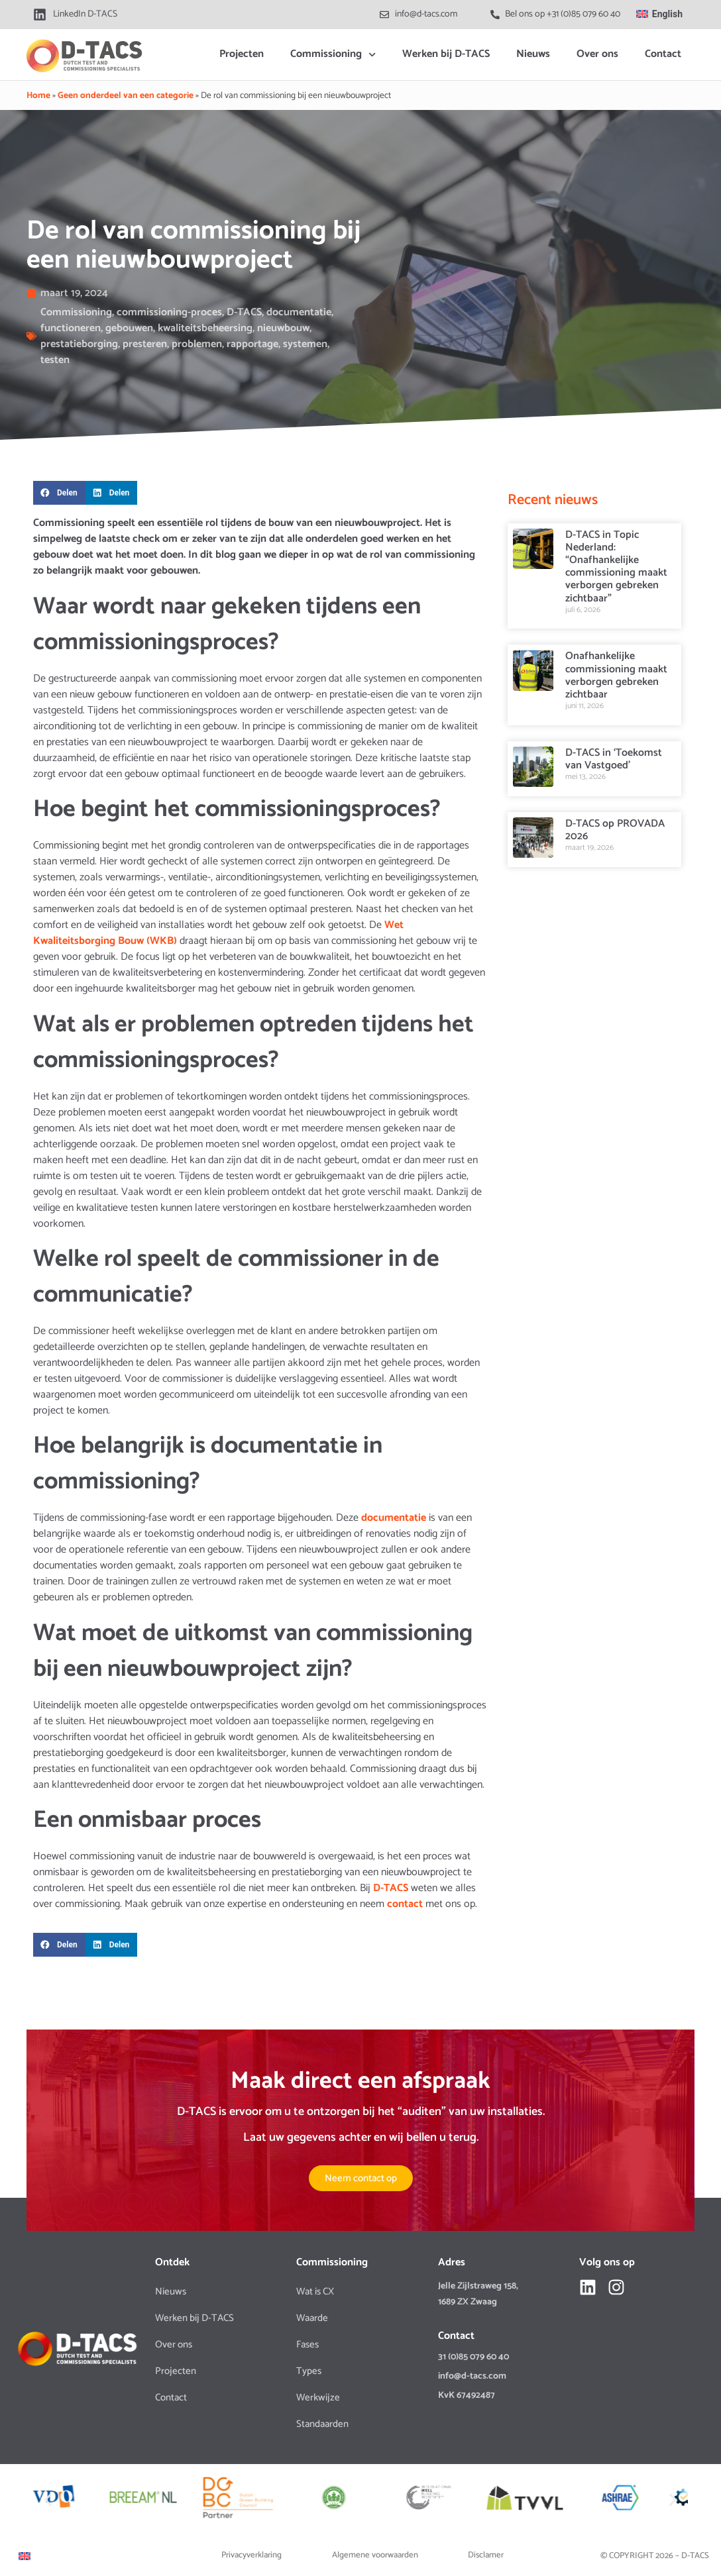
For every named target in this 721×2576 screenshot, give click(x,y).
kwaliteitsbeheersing (205, 328)
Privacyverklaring (251, 2555)
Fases (307, 2344)
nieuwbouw (283, 328)
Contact (663, 54)
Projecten (241, 54)
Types (308, 2371)
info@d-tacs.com (472, 2376)
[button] (59, 493)
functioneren (70, 328)
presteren (145, 344)
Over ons (597, 54)
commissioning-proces (169, 312)
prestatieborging (79, 344)
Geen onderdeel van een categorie (126, 95)
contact (406, 1904)
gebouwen (129, 328)
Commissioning (333, 54)
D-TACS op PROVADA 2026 (615, 830)
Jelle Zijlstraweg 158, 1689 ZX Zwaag (478, 2294)
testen (55, 360)
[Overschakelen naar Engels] (24, 2556)
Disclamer (486, 2555)
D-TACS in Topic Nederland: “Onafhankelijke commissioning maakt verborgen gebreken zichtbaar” (616, 566)
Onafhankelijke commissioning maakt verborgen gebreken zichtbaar (616, 675)
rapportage (252, 344)
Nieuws (533, 54)
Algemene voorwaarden (375, 2555)
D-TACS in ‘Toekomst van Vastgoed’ (613, 759)
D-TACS (244, 312)
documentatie (298, 312)
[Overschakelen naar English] (659, 14)
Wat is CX (315, 2291)
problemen (197, 344)
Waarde (312, 2318)
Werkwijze (318, 2397)
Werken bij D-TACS (446, 54)
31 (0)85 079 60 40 (473, 2357)
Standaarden (322, 2424)
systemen (305, 344)
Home (38, 95)
